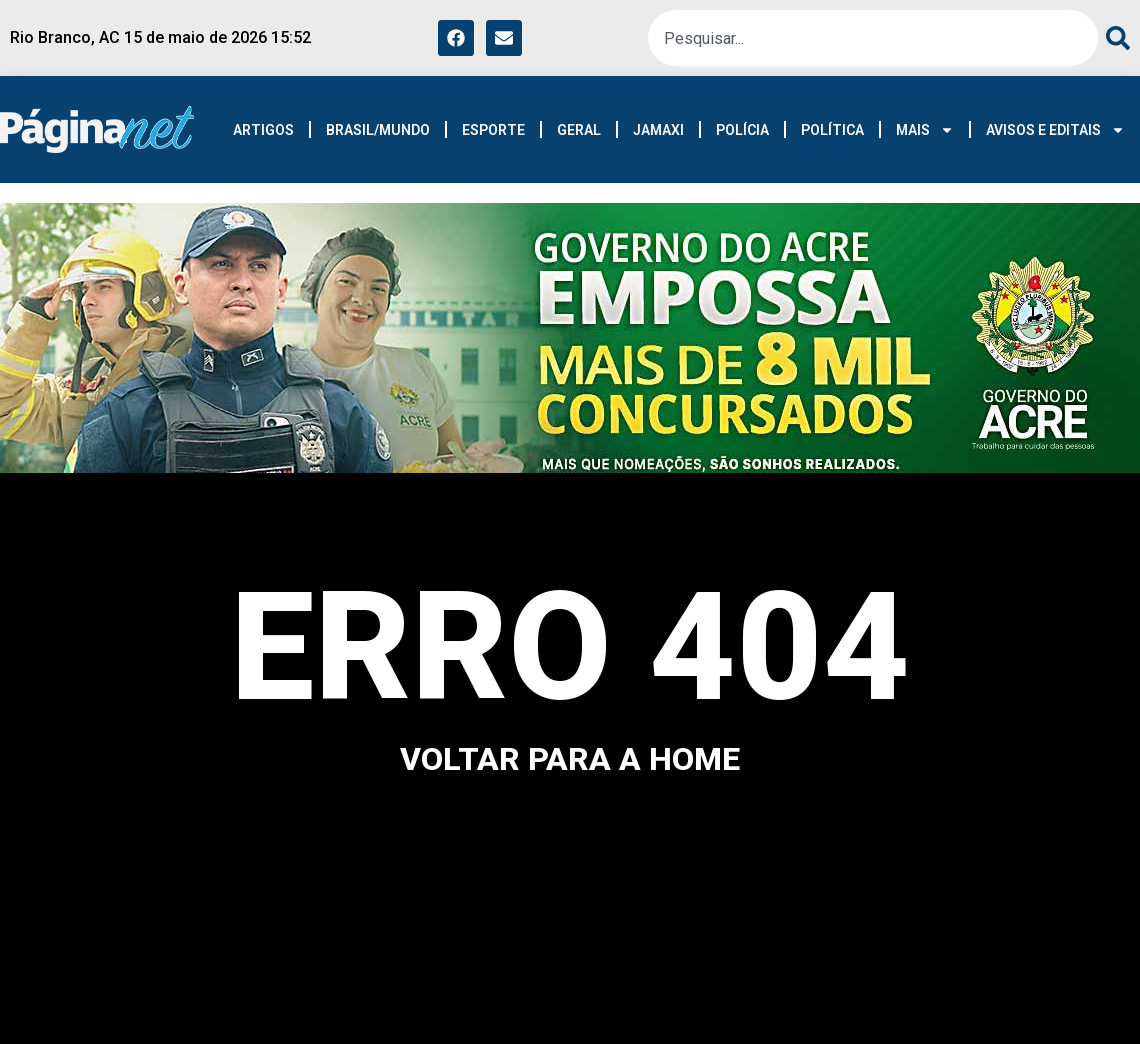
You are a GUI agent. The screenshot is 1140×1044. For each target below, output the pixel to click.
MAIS (925, 130)
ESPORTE (493, 130)
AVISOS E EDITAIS (1055, 130)
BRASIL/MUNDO (378, 130)
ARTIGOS (263, 130)
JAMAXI (658, 130)
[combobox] (873, 38)
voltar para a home (570, 759)
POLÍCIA (742, 130)
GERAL (579, 130)
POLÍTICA (832, 130)
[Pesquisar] (1114, 38)
